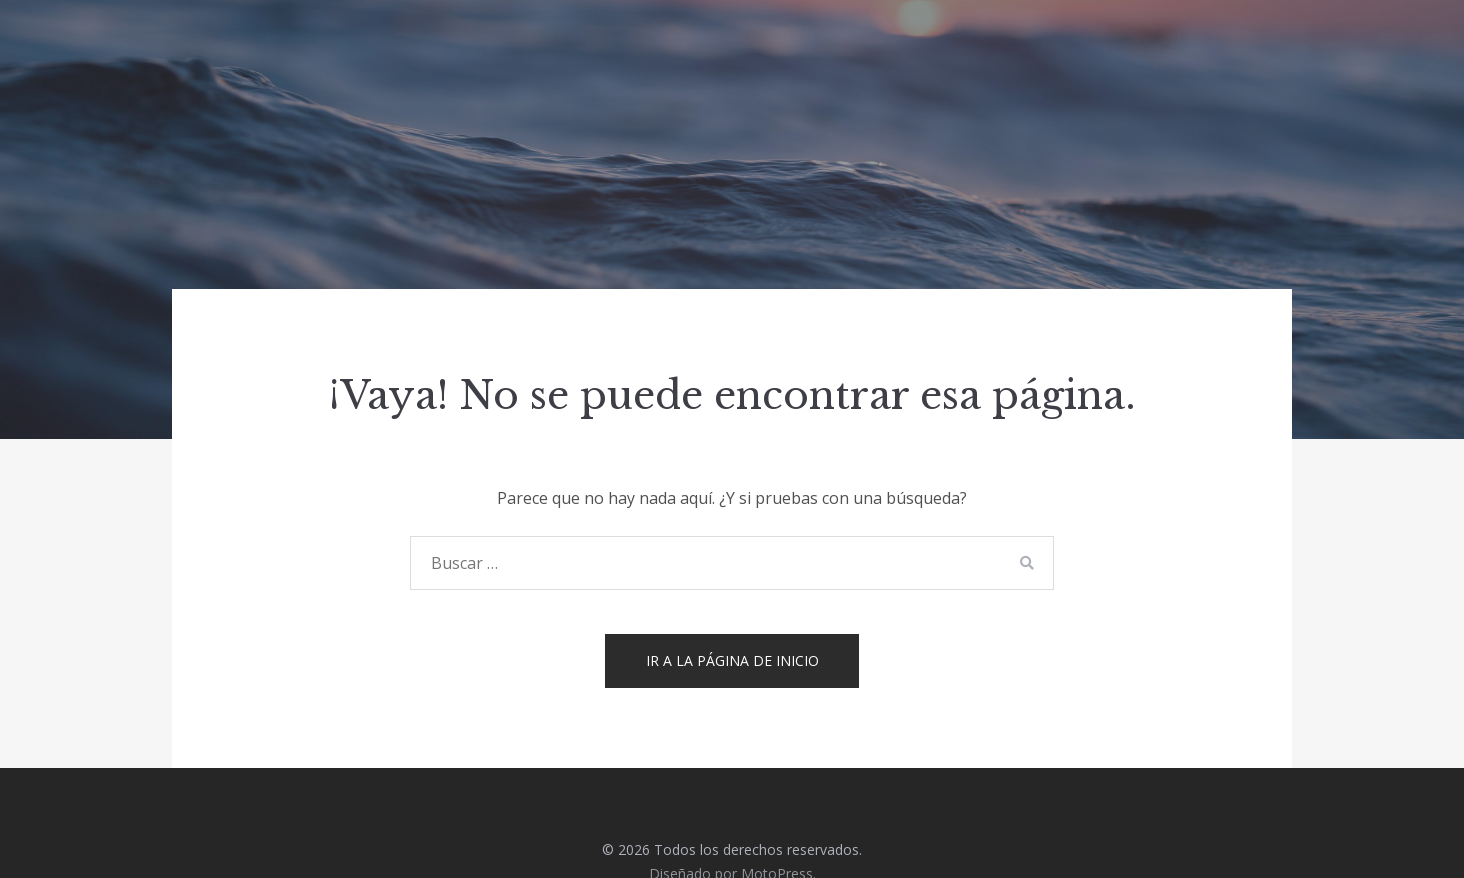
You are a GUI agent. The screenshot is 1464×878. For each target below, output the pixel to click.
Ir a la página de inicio (732, 660)
